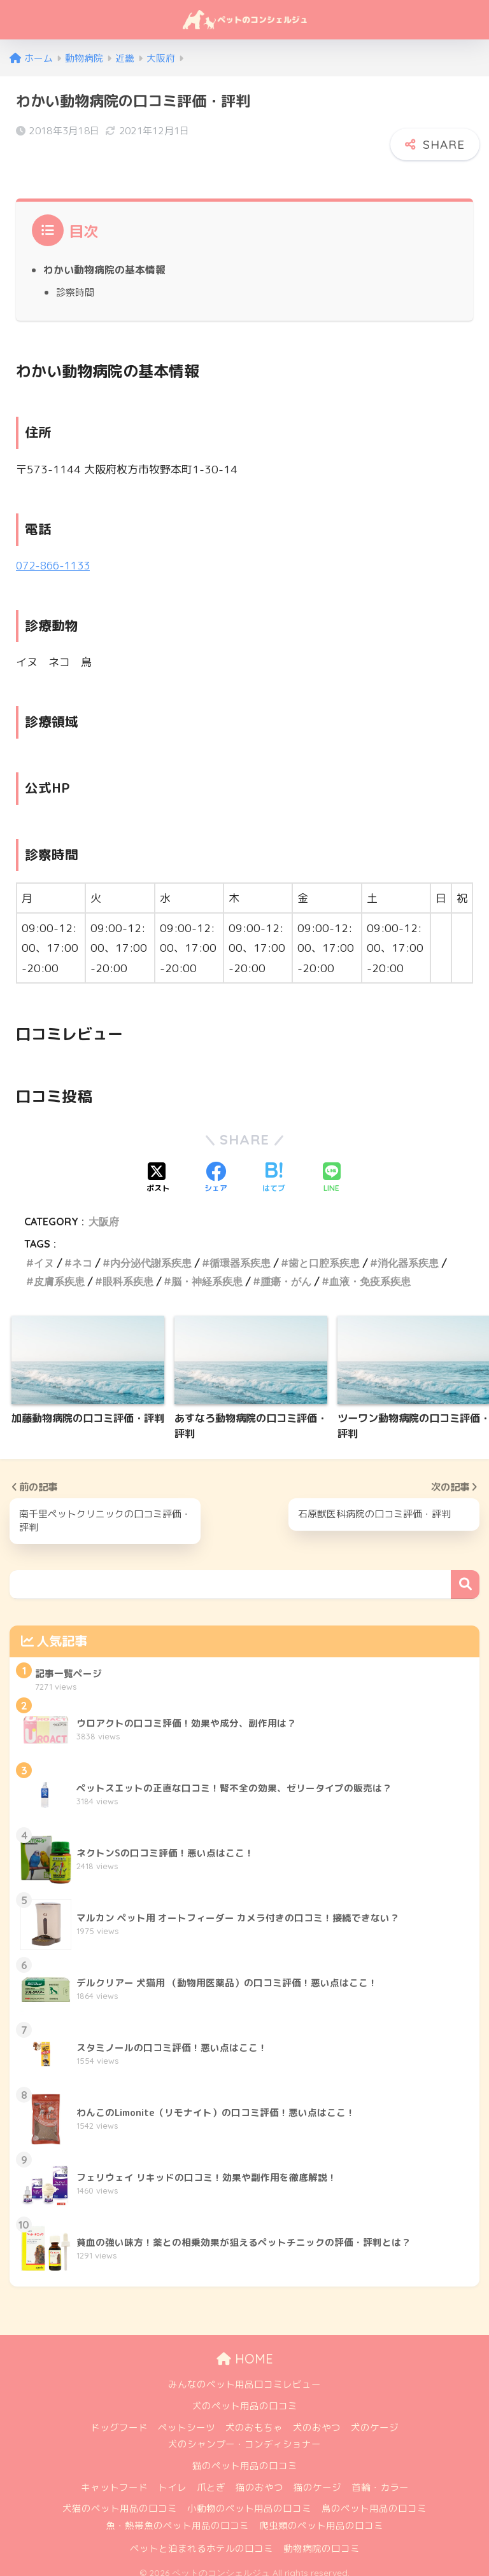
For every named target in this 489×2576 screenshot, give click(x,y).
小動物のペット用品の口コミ (249, 2498)
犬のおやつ (317, 2417)
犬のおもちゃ (254, 2417)
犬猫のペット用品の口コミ (119, 2498)
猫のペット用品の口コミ (244, 2456)
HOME (244, 2349)
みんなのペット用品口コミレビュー (244, 2374)
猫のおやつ (259, 2477)
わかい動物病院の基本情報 (104, 259)
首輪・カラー (380, 2477)
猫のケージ (317, 2477)
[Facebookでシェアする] (215, 1167)
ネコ (82, 1251)
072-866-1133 (56, 554)
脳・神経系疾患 (207, 1270)
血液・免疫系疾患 (370, 1270)
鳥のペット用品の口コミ (374, 2498)
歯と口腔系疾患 (324, 1251)
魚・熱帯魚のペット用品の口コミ (177, 2516)
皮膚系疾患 (59, 1270)
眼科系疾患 (128, 1270)
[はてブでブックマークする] (273, 1167)
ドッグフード (119, 2417)
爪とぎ (211, 2477)
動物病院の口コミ (321, 2538)
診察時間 (75, 281)
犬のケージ (375, 2417)
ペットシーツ (186, 2417)
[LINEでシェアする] (332, 1167)
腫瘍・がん (285, 1270)
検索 (465, 1574)
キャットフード (114, 2477)
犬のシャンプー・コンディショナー (244, 2434)
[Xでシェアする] (157, 1167)
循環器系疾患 (240, 1251)
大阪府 (104, 1210)
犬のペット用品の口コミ (244, 2395)
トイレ (172, 2477)
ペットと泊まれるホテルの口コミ (201, 2538)
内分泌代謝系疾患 (151, 1251)
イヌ (44, 1251)
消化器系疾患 (408, 1251)
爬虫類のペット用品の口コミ (321, 2516)
